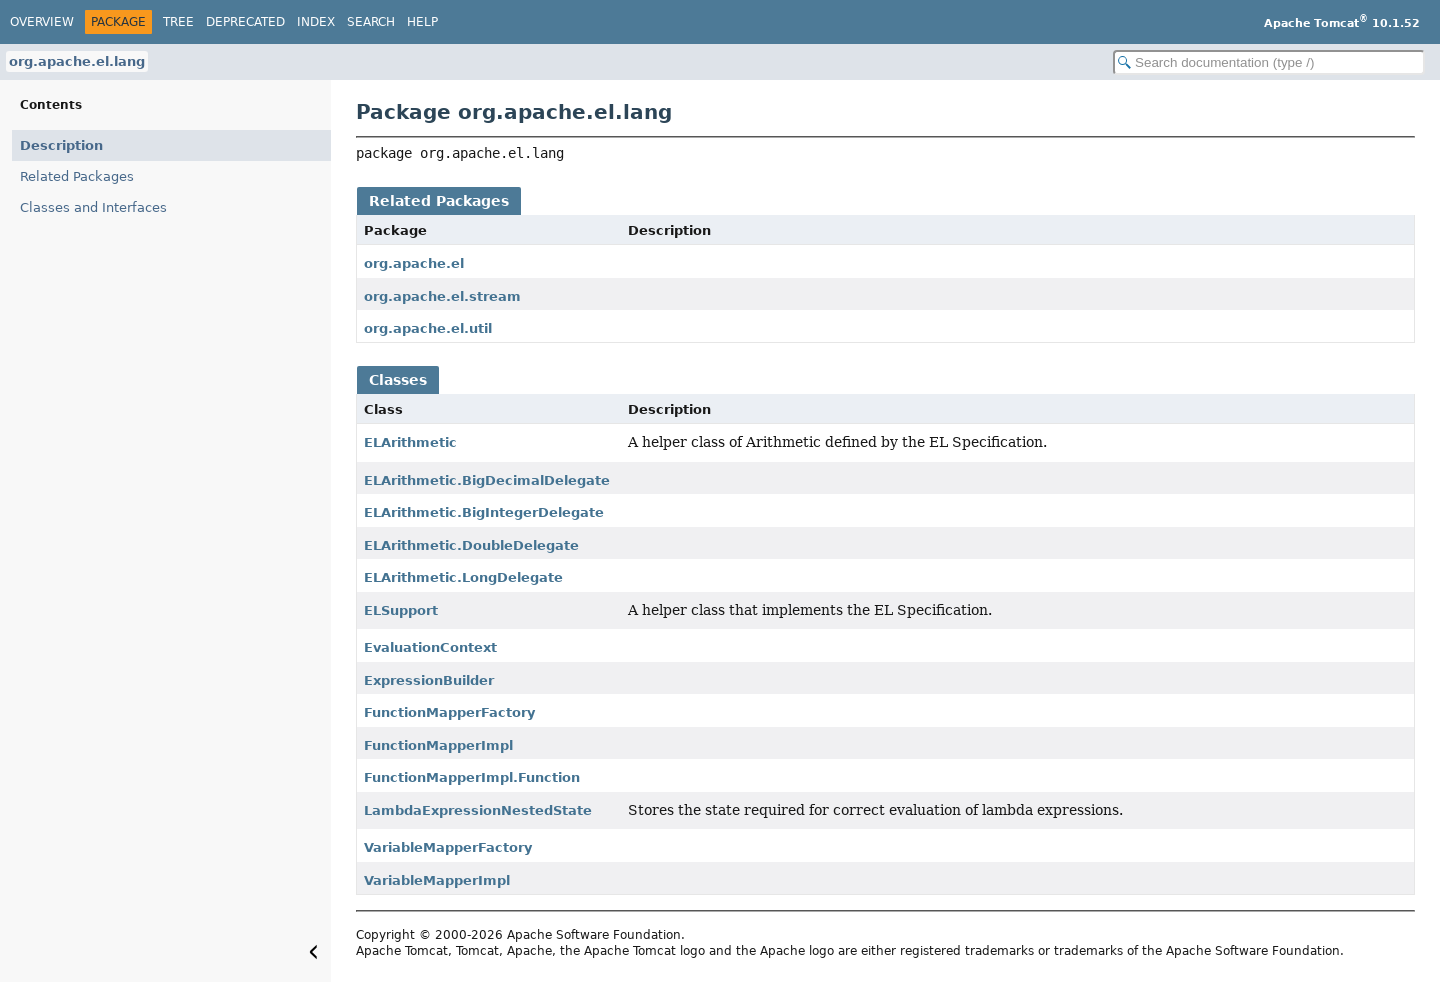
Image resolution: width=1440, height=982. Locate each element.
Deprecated (245, 22)
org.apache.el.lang (77, 61)
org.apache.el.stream (442, 296)
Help (422, 22)
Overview (42, 22)
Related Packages (77, 176)
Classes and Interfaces (93, 207)
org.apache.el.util (428, 328)
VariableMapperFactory (448, 847)
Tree (178, 22)
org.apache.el (414, 263)
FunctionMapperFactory (449, 712)
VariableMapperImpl (437, 880)
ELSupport (401, 610)
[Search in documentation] (1269, 62)
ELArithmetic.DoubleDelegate (471, 545)
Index (316, 22)
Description (61, 145)
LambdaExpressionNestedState (478, 810)
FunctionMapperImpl (438, 745)
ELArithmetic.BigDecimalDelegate (487, 480)
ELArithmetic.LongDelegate (463, 577)
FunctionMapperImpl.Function (472, 777)
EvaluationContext (430, 647)
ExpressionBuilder (429, 680)
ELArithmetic (410, 442)
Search (371, 22)
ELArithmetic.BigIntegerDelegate (484, 512)
